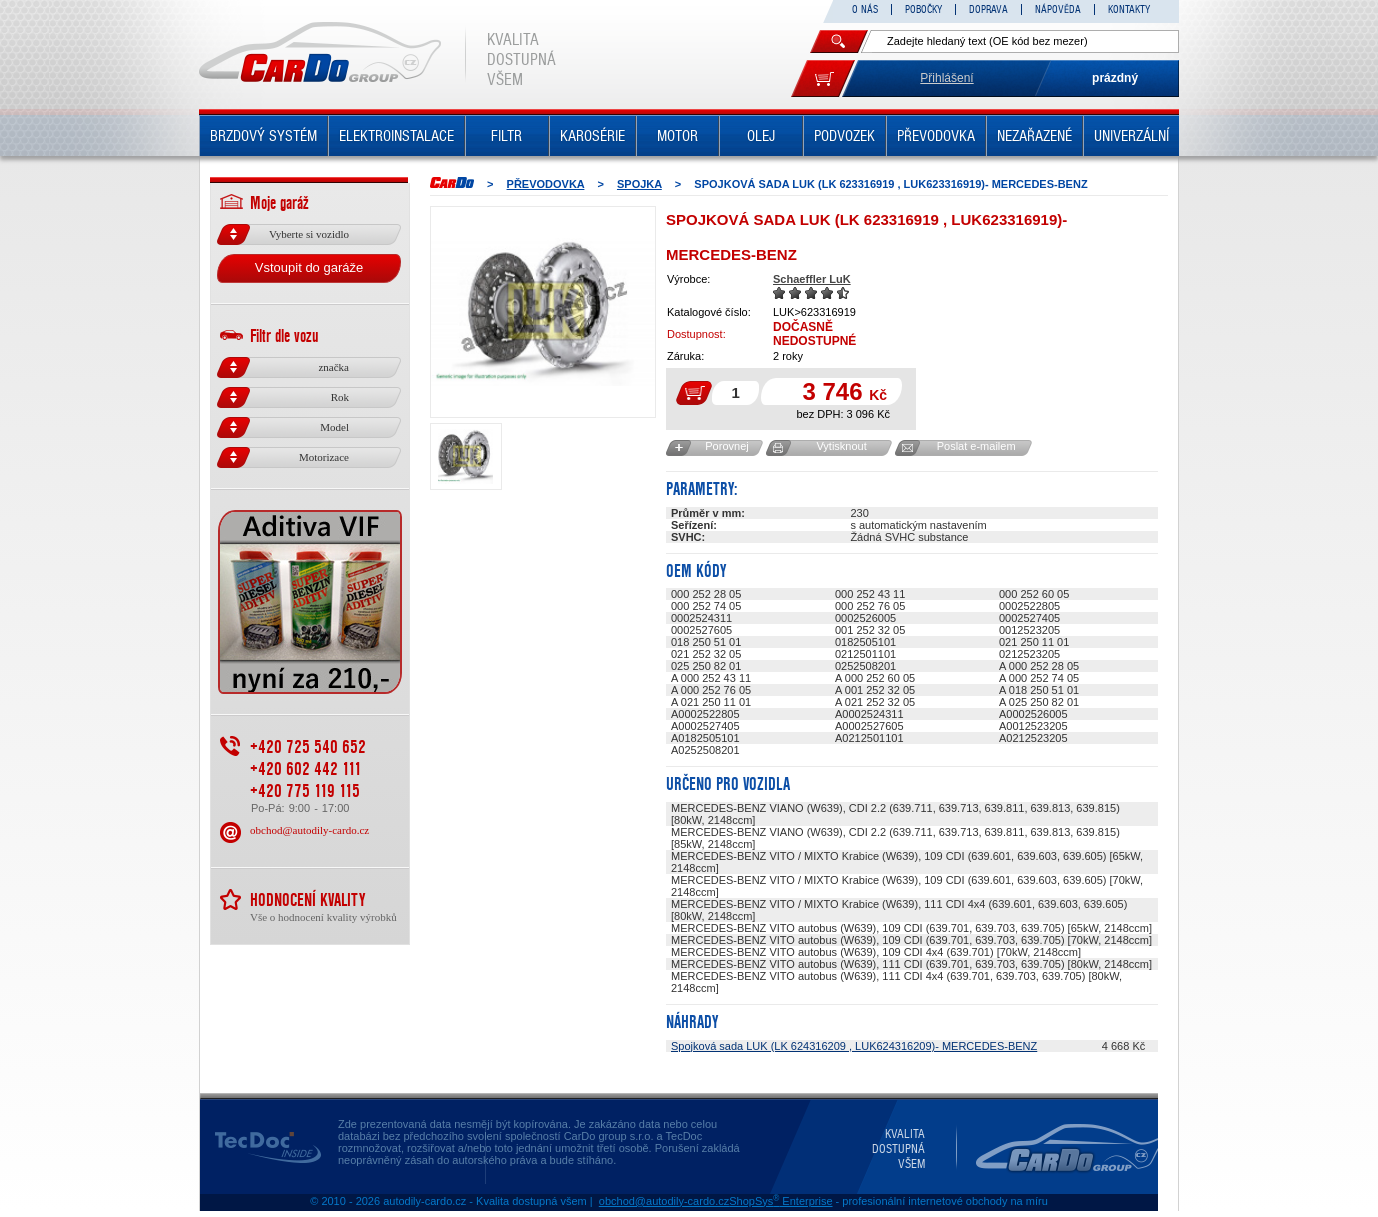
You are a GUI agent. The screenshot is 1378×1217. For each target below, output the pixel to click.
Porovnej (726, 446)
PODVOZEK (844, 136)
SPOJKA (639, 184)
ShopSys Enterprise (780, 1201)
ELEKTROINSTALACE (396, 136)
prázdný (1115, 78)
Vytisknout (841, 446)
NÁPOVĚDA (1058, 9)
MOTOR (677, 136)
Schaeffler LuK (812, 279)
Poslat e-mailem (976, 446)
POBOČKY (923, 9)
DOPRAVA (988, 9)
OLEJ (761, 136)
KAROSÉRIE (592, 136)
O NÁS (865, 9)
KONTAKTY (1129, 9)
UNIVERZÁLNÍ (1131, 136)
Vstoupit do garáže (309, 267)
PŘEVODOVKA (936, 136)
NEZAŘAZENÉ (1034, 136)
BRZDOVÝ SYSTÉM (263, 136)
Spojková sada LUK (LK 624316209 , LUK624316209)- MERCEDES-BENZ (854, 1046)
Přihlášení (946, 78)
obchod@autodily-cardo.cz (309, 830)
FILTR (506, 136)
